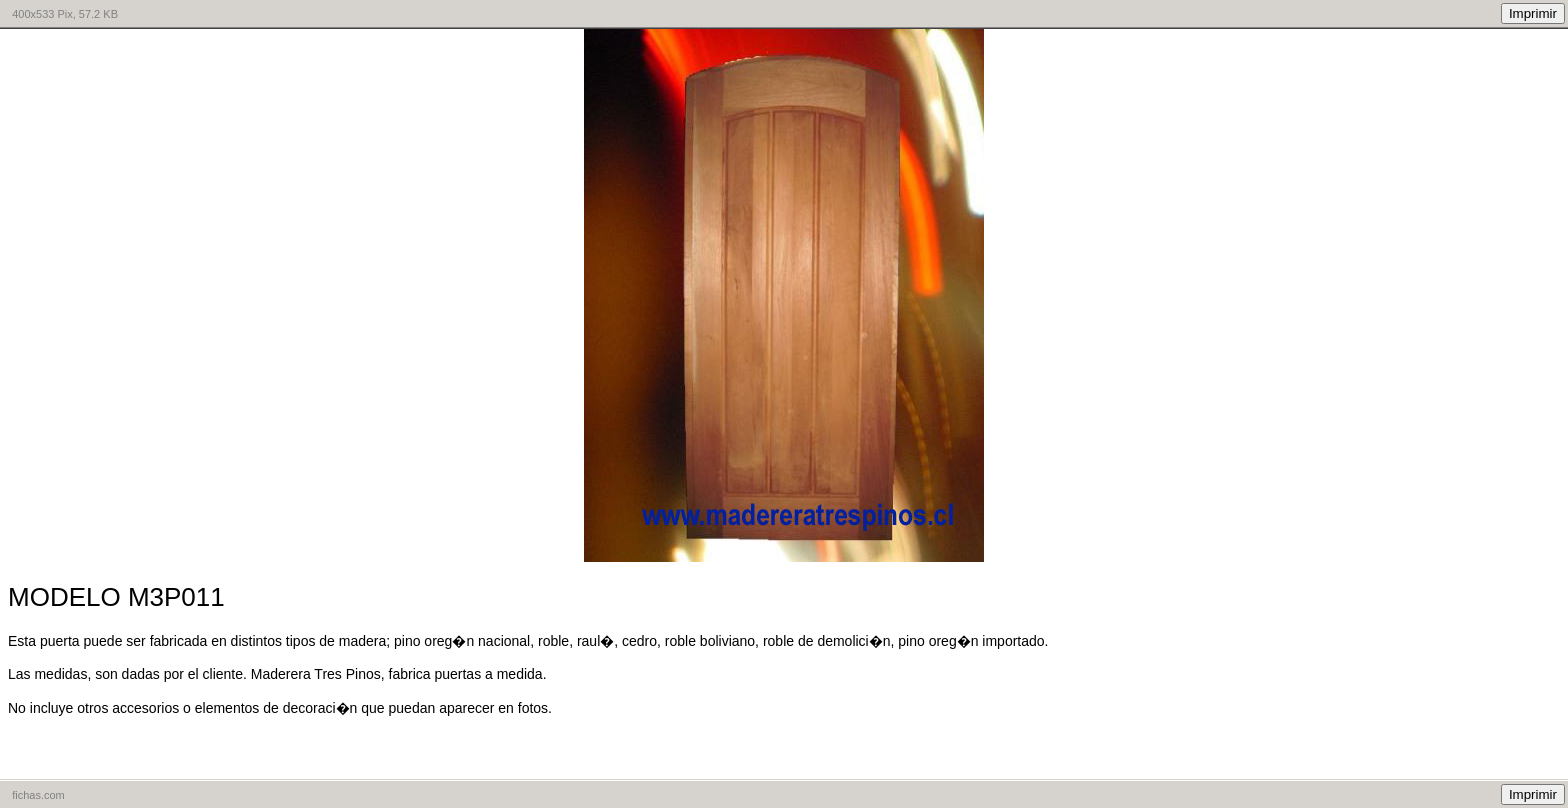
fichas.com (38, 795)
